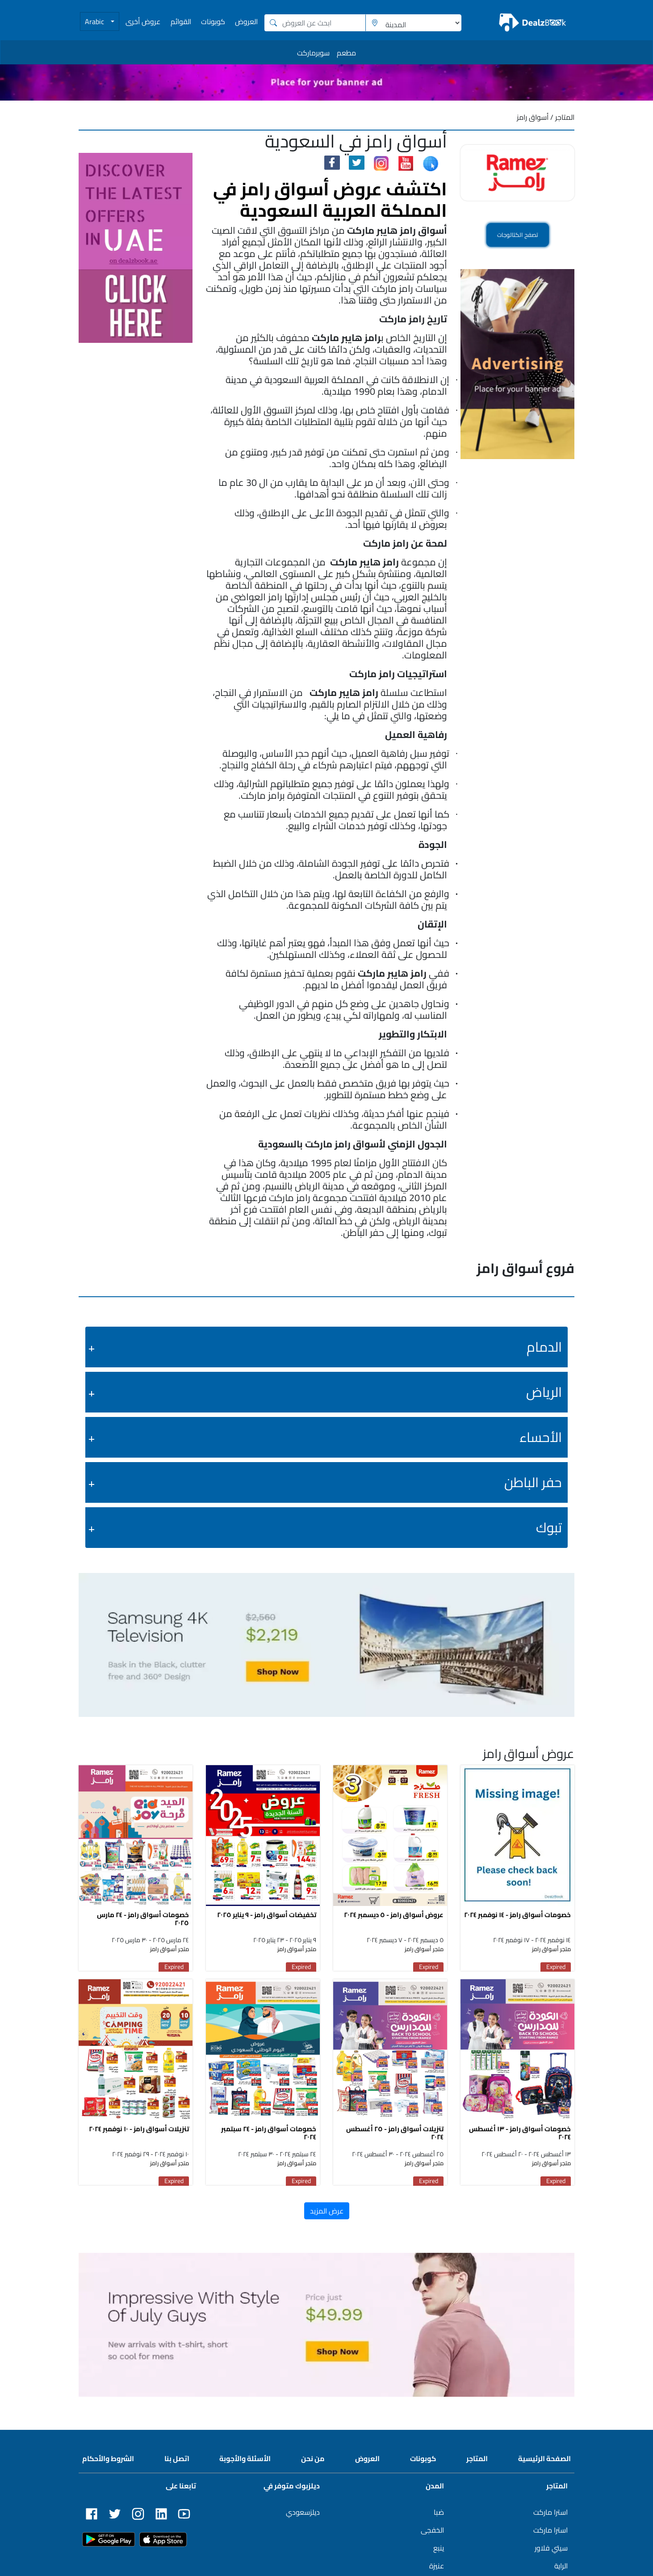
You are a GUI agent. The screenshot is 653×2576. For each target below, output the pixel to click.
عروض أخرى (143, 21)
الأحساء (540, 1437)
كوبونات (213, 21)
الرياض (544, 1391)
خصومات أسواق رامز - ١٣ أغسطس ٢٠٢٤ (520, 2137)
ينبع (438, 2552)
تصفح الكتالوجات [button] (517, 234)
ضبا (439, 2516)
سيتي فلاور (551, 2552)
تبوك (549, 1527)
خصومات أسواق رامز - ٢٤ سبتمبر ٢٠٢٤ (268, 2137)
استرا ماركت (550, 2516)
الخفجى (432, 2534)
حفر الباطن (533, 1482)
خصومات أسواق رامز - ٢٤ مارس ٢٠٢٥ (143, 1920)
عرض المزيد (326, 2215)
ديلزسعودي (303, 2516)
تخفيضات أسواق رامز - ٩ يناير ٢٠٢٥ (266, 1916)
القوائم (181, 21)
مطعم (346, 52)
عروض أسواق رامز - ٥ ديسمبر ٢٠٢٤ (394, 1916)
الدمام (544, 1346)
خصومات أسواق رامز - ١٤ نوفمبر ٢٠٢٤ (517, 1916)
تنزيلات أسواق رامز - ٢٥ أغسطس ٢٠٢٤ (395, 2137)
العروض (246, 21)
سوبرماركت (313, 52)
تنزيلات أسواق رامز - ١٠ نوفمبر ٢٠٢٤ (139, 2133)
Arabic (95, 21)
